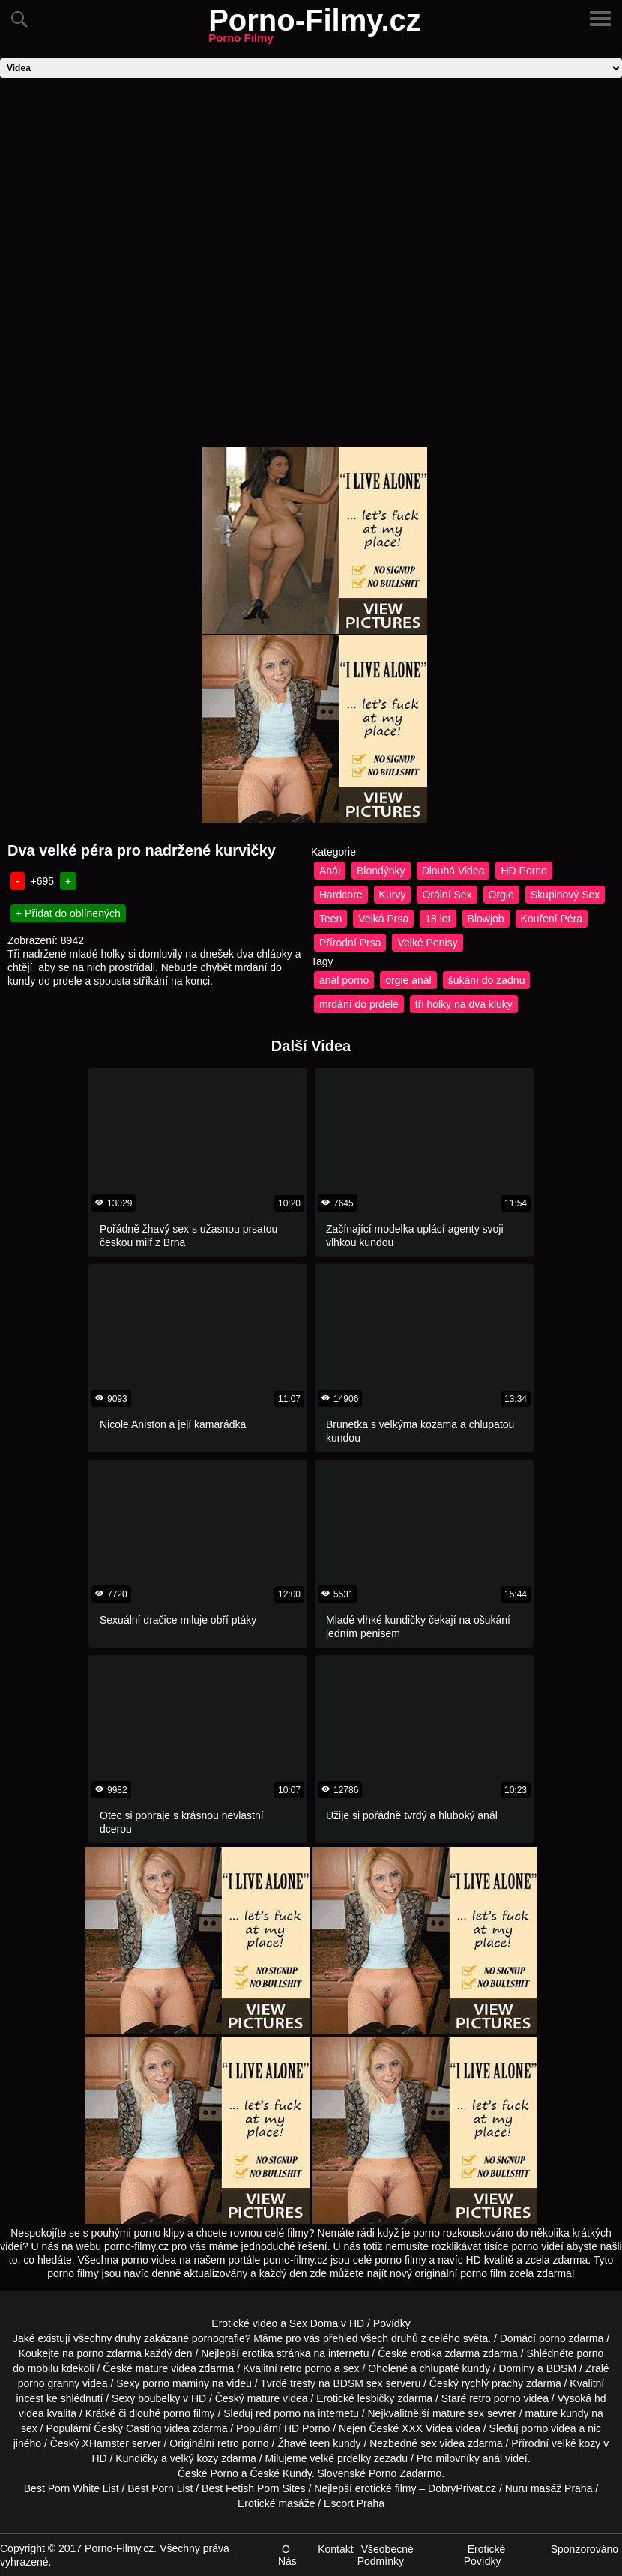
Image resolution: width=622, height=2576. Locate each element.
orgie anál (408, 980)
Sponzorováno (584, 2549)
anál (492, 2458)
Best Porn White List (71, 2488)
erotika (258, 2353)
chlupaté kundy (455, 2368)
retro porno (305, 2368)
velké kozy (576, 2443)
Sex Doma (313, 2323)
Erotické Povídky (485, 2555)
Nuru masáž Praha (549, 2488)
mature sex (458, 2413)
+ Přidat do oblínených (68, 913)
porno (552, 2338)
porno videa (548, 2428)
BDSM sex (357, 2383)
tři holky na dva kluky (464, 1004)
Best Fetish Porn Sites (254, 2488)
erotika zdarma (445, 2353)
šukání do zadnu (486, 980)
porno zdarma (109, 2353)
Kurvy (392, 895)
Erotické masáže (276, 2503)
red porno (278, 2413)
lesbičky (376, 2398)
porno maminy (175, 2383)
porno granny (49, 2383)
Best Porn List (160, 2488)
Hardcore (341, 895)
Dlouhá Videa (453, 871)
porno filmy (188, 2413)
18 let (437, 919)
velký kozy (194, 2458)
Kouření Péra (552, 919)
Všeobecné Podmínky (385, 2555)
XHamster (105, 2443)
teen (320, 2443)
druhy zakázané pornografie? (182, 2338)
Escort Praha (354, 2503)
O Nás (287, 2555)
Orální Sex (446, 895)
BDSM (561, 2368)
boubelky (159, 2398)
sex (428, 2443)
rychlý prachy (492, 2383)
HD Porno (523, 871)
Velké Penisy (427, 943)
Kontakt (335, 2549)
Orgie (501, 895)
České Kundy (280, 2473)
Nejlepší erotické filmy (365, 2488)
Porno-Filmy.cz (314, 29)
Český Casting (127, 2428)
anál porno (344, 980)
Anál (329, 871)
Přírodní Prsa (350, 943)
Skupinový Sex (565, 895)
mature (152, 2368)
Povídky (392, 2323)
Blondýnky (381, 871)
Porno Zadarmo (405, 2473)
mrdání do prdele (359, 1004)
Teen (330, 919)
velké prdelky (340, 2458)
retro (228, 2443)
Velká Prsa (383, 919)
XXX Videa (427, 2428)
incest (29, 2398)
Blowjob (486, 919)
